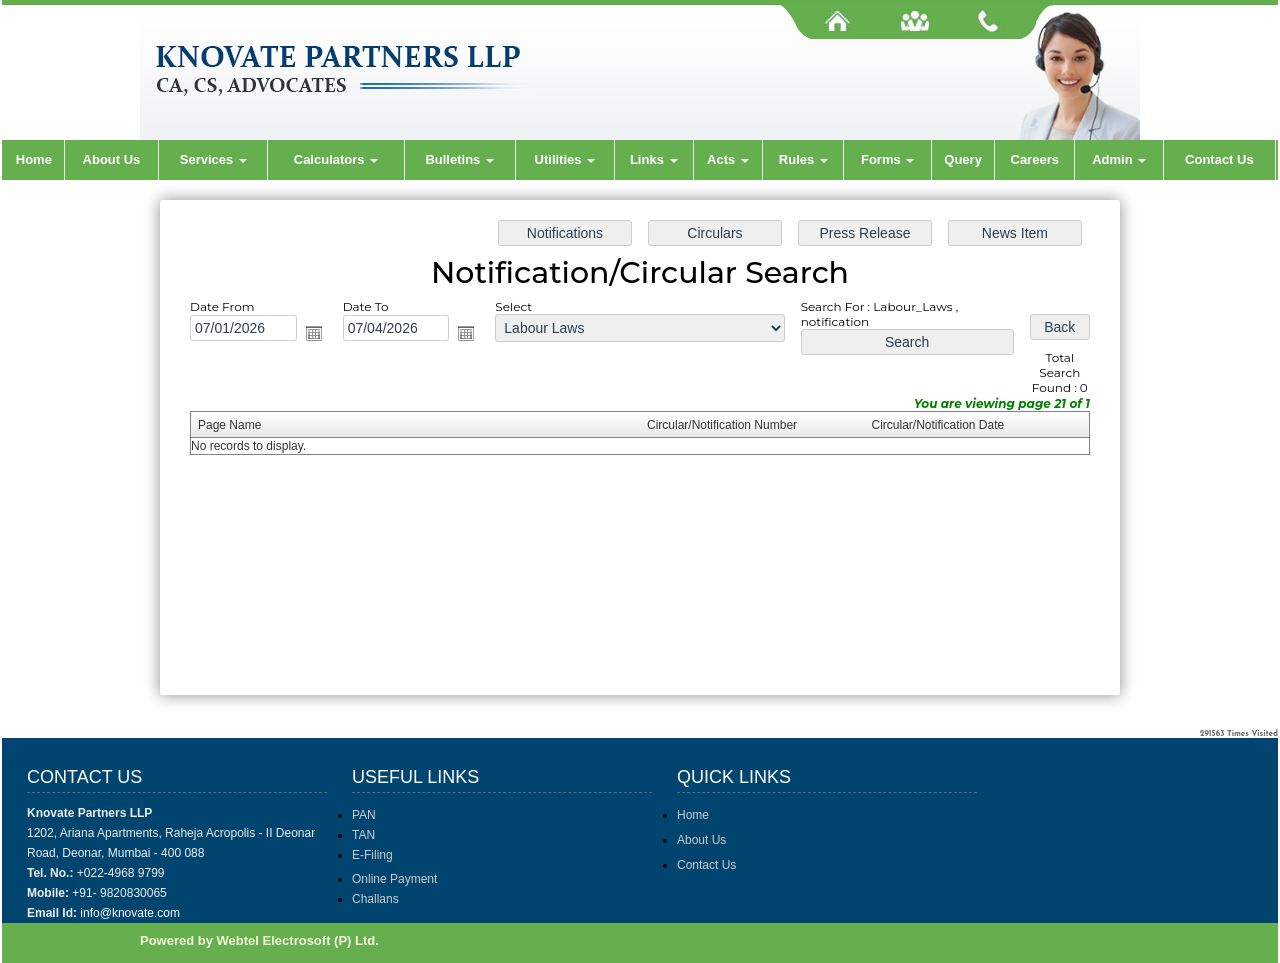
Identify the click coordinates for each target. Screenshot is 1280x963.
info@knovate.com (130, 913)
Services (213, 159)
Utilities (565, 159)
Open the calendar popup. (320, 336)
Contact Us (1219, 159)
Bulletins (459, 159)
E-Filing (372, 855)
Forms (887, 159)
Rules (803, 159)
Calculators (336, 159)
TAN (363, 835)
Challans (375, 899)
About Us (112, 159)
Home (34, 159)
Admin (1119, 159)
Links (654, 159)
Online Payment (394, 879)
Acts (728, 159)
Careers (1035, 159)
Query (963, 159)
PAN (364, 815)
